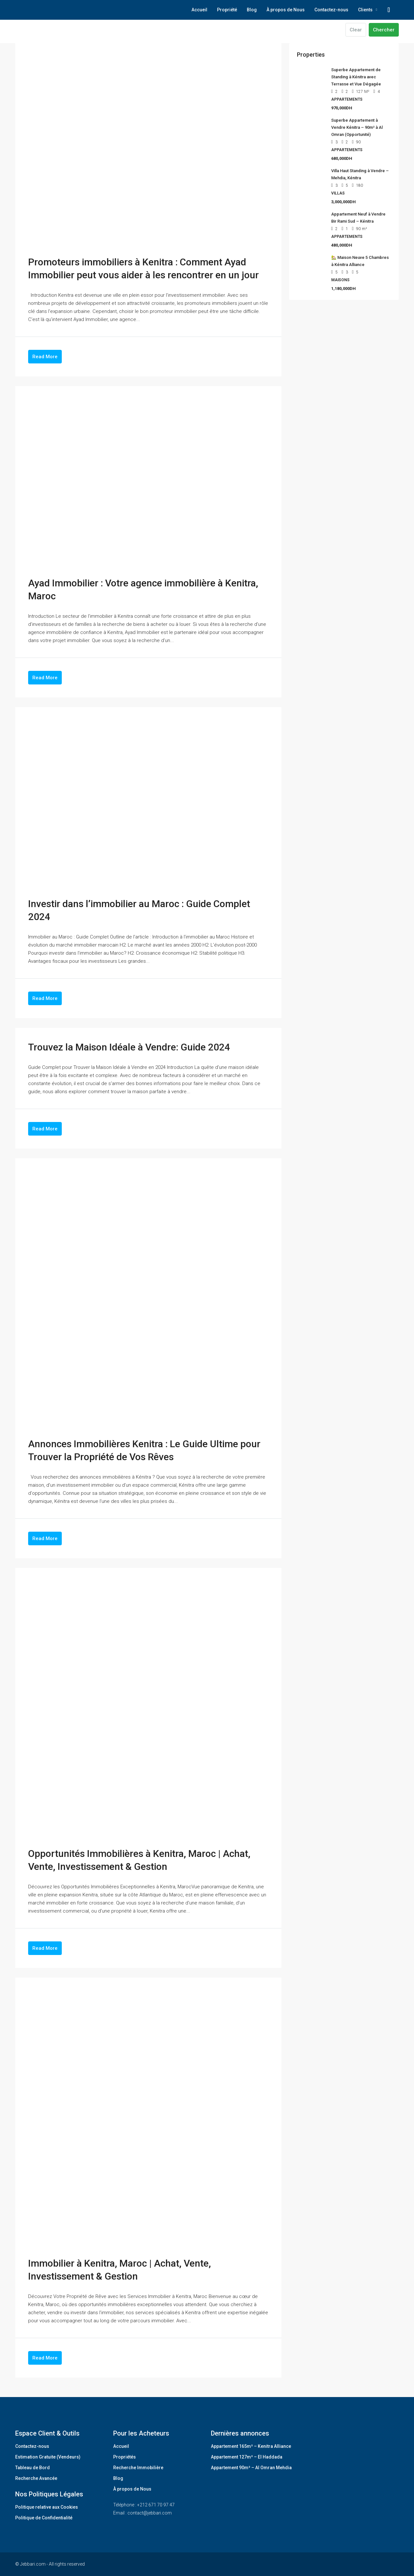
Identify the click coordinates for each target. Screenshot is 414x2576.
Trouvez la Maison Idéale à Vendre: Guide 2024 (129, 1047)
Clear (356, 30)
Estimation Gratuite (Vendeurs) (48, 2456)
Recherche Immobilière (138, 2467)
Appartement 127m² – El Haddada (246, 2456)
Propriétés (124, 2456)
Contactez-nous (331, 9)
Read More (45, 357)
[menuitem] (389, 10)
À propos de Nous (286, 9)
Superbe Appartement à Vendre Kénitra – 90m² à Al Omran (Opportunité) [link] (357, 127)
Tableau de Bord (32, 2467)
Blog (252, 9)
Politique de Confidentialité (43, 2517)
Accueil (199, 9)
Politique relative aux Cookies (46, 2507)
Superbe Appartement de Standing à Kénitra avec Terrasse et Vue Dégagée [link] (356, 76)
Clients (365, 9)
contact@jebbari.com (149, 2512)
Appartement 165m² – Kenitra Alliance (251, 2446)
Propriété (227, 9)
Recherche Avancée (36, 2478)
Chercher (384, 30)
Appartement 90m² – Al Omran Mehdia (251, 2467)
